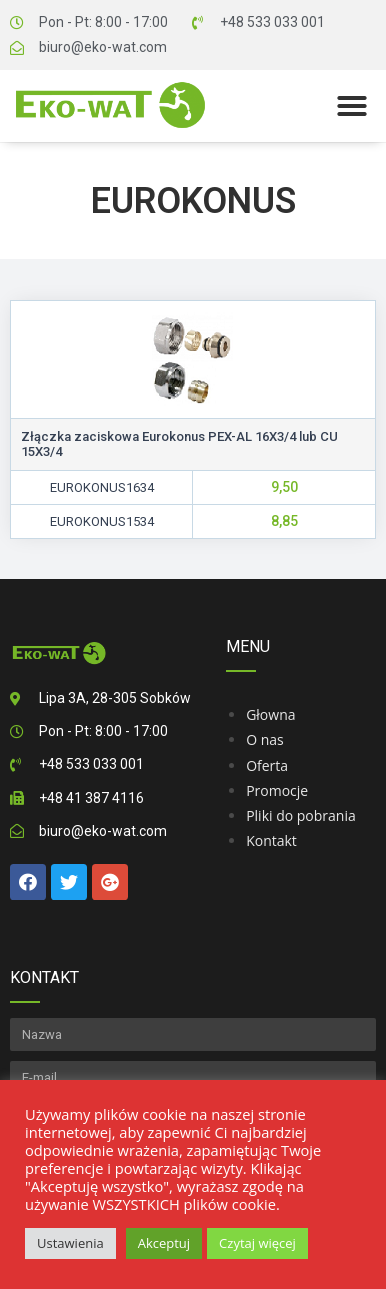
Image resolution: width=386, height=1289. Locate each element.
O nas (265, 739)
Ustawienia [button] (70, 1243)
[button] (352, 106)
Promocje (277, 790)
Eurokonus (193, 201)
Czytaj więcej (257, 1243)
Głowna (270, 714)
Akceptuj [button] (164, 1243)
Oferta (267, 765)
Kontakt (271, 840)
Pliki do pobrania (301, 815)
